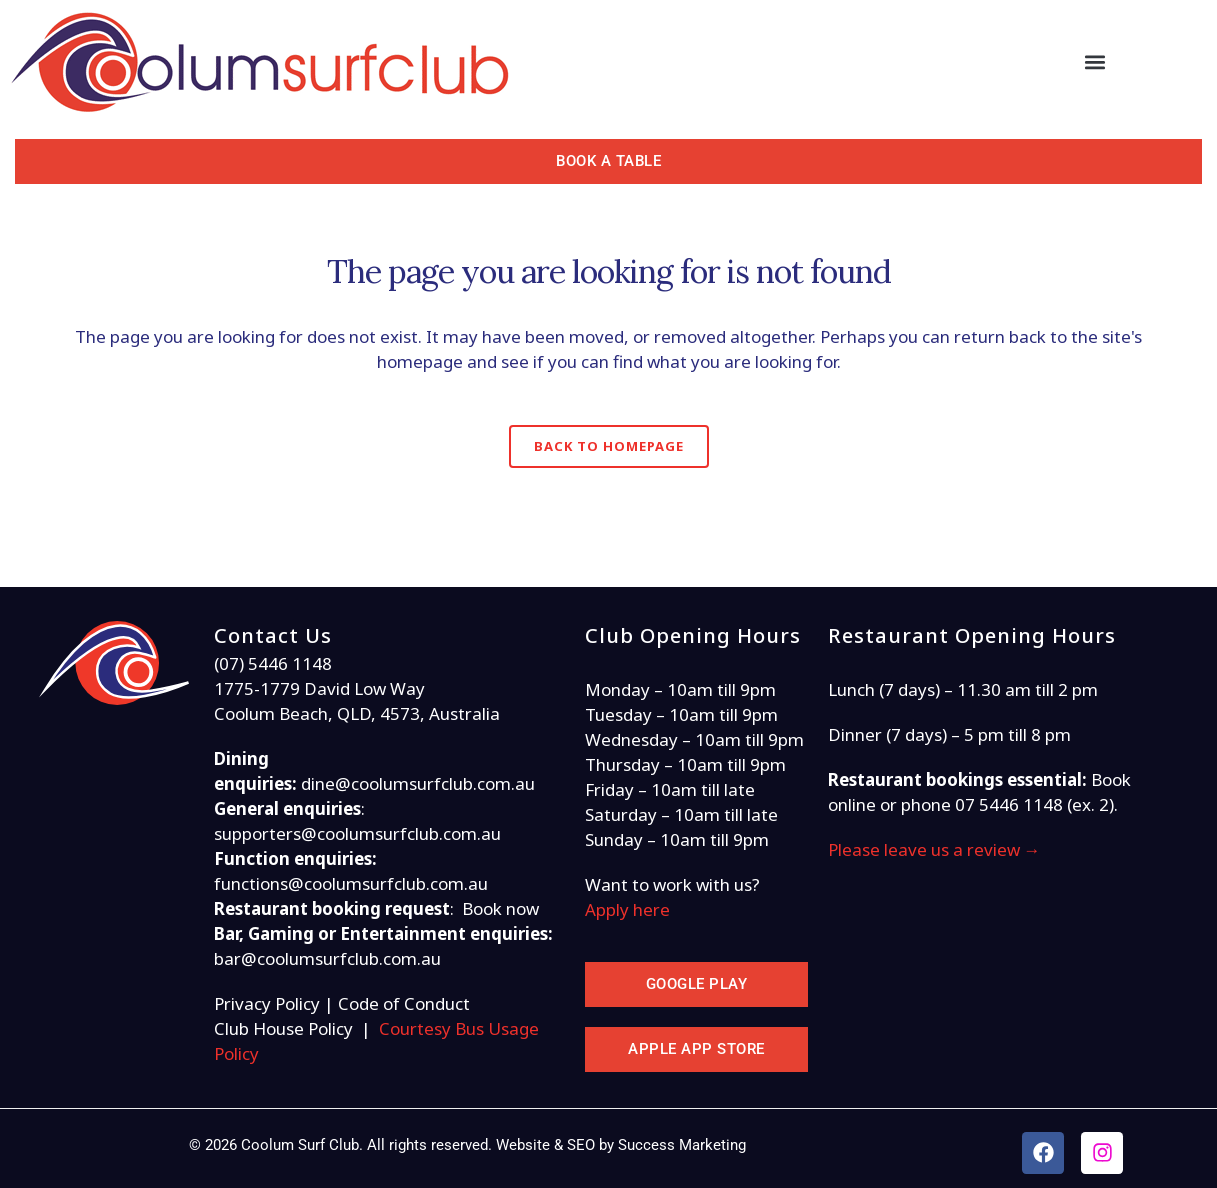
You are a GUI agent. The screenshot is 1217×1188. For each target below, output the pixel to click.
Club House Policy (283, 1028)
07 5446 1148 (1009, 804)
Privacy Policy (267, 1003)
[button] (1095, 62)
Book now (500, 908)
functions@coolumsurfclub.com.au (351, 883)
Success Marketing (682, 1145)
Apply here (629, 909)
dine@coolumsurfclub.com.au (418, 783)
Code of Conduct (404, 1003)
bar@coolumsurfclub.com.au (327, 958)
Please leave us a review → (934, 849)
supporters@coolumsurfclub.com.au (357, 833)
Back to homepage (609, 446)
